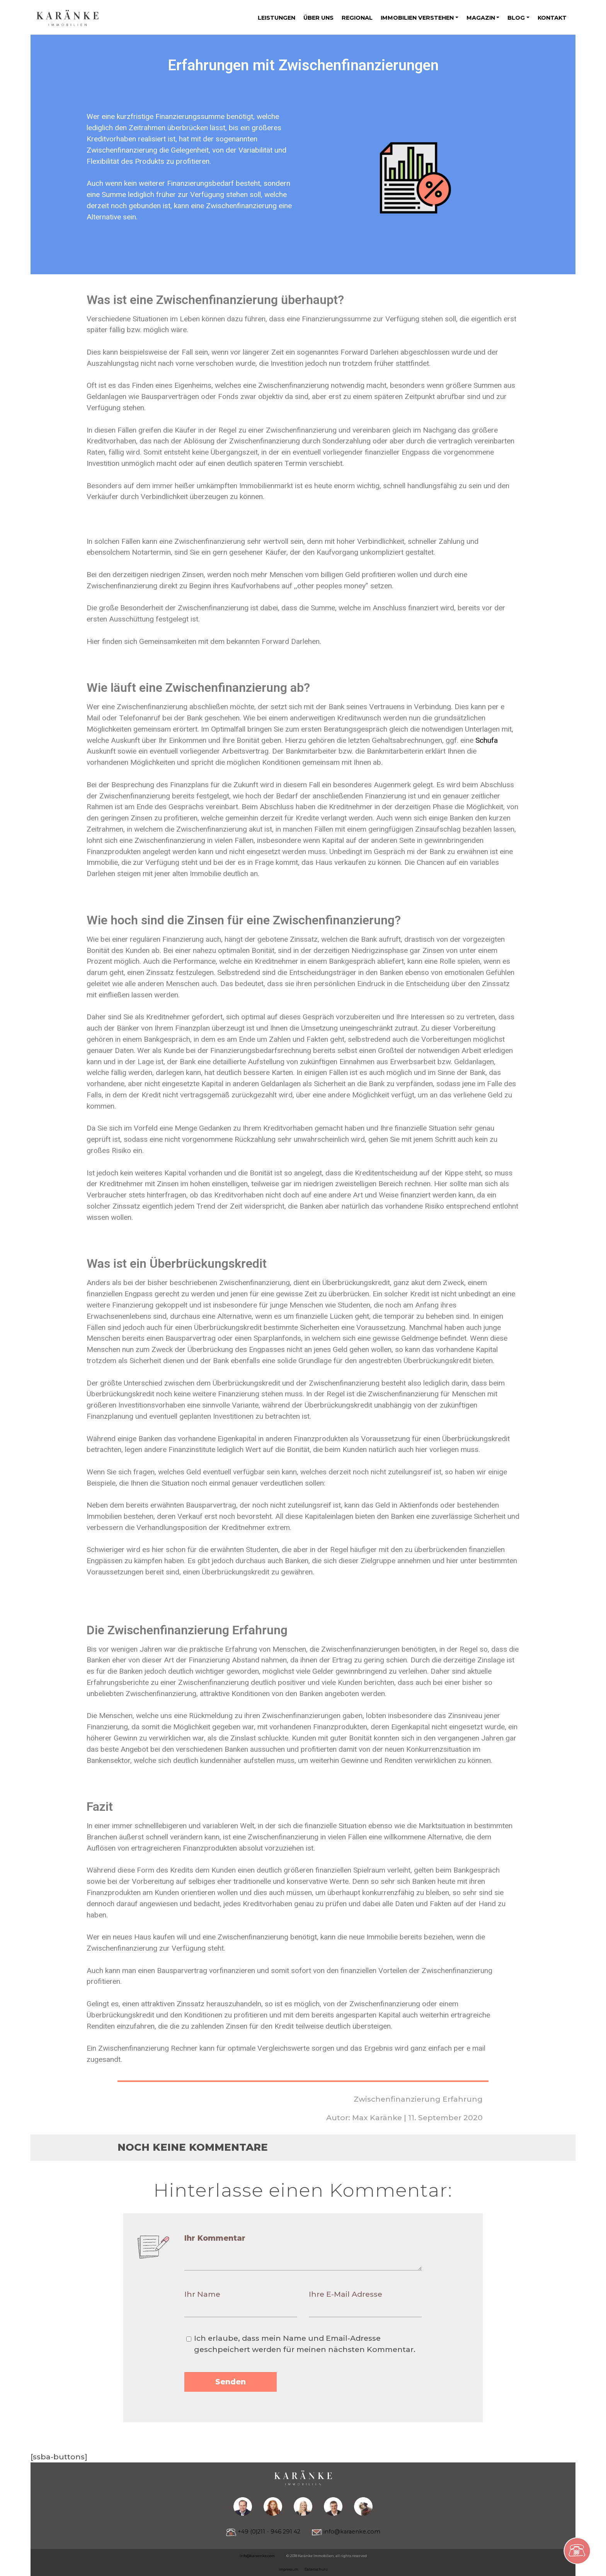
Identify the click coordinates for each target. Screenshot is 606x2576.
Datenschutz (316, 2569)
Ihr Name (202, 2294)
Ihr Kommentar (214, 2238)
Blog (516, 17)
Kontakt (552, 17)
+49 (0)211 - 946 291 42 (263, 2531)
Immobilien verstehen (417, 17)
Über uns (318, 17)
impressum (288, 2569)
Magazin (480, 17)
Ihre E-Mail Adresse (345, 2294)
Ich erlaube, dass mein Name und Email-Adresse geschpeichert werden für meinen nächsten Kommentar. (304, 2343)
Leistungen (276, 17)
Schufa (486, 740)
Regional (357, 17)
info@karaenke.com (346, 2531)
